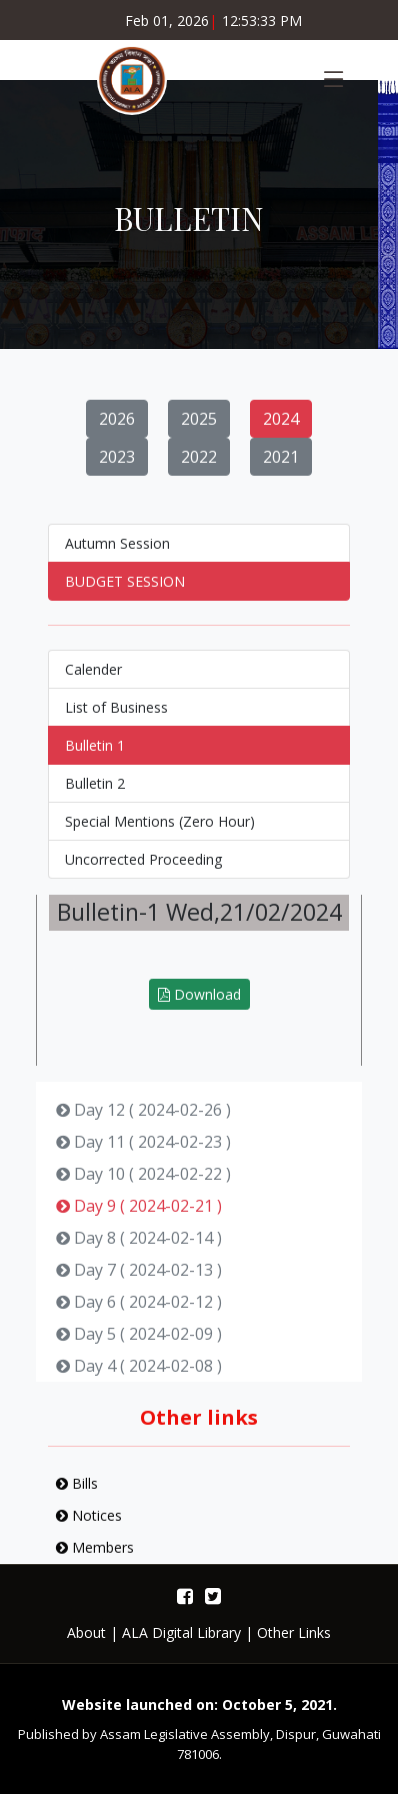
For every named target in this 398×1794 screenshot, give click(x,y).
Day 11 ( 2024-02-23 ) (143, 1152)
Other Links (294, 1632)
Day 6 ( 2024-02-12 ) (139, 1312)
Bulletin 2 (95, 793)
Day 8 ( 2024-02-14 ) (139, 1248)
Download (199, 1004)
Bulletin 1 (95, 755)
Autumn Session (117, 553)
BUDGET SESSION (125, 591)
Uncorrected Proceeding (143, 869)
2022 (199, 467)
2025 (199, 429)
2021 (281, 467)
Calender (93, 679)
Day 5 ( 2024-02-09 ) (139, 1344)
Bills (77, 1493)
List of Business (116, 717)
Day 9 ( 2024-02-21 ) (139, 1216)
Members (95, 1557)
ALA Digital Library (181, 1632)
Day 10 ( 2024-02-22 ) (143, 1184)
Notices (89, 1525)
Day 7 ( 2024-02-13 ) (139, 1280)
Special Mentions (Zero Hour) (160, 831)
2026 (117, 429)
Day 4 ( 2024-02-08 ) (139, 1376)
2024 (281, 429)
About (86, 1632)
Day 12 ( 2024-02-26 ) (143, 1120)
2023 (117, 467)
